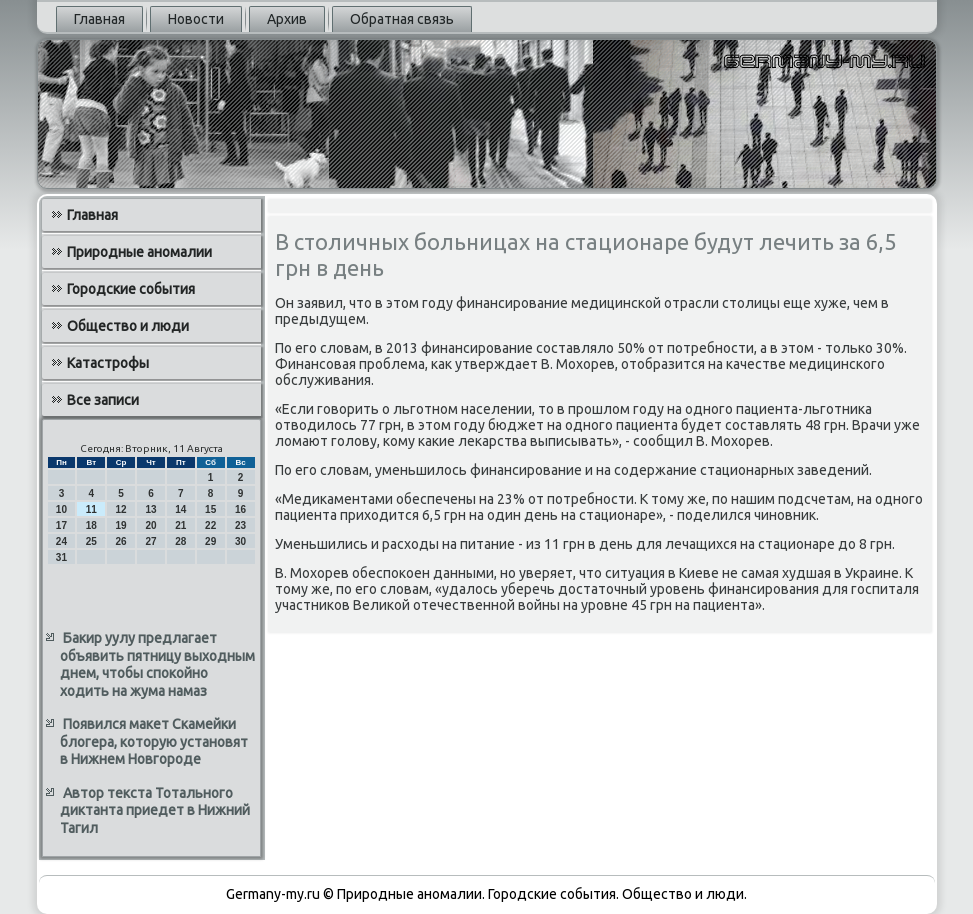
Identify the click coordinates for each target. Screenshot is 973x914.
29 (210, 541)
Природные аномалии (139, 252)
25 (91, 541)
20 (150, 525)
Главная (99, 19)
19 (121, 525)
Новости (196, 19)
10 (61, 509)
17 (61, 525)
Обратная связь (402, 19)
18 (91, 525)
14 (180, 509)
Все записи (103, 400)
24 (61, 541)
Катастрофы (108, 363)
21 (180, 525)
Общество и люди (128, 326)
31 (61, 557)
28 (180, 541)
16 (240, 509)
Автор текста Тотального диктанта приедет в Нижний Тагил (155, 810)
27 (150, 541)
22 (210, 525)
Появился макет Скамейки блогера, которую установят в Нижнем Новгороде (154, 741)
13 (150, 509)
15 (210, 509)
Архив (287, 19)
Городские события (131, 289)
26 (121, 541)
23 (240, 525)
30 (240, 541)
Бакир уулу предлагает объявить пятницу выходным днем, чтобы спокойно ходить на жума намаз (157, 664)
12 (121, 509)
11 (91, 509)
